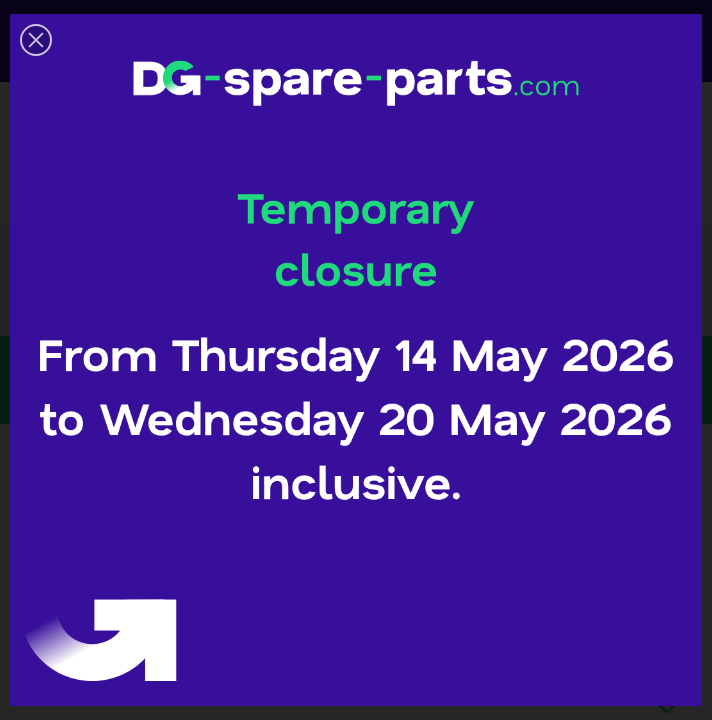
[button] (36, 40)
